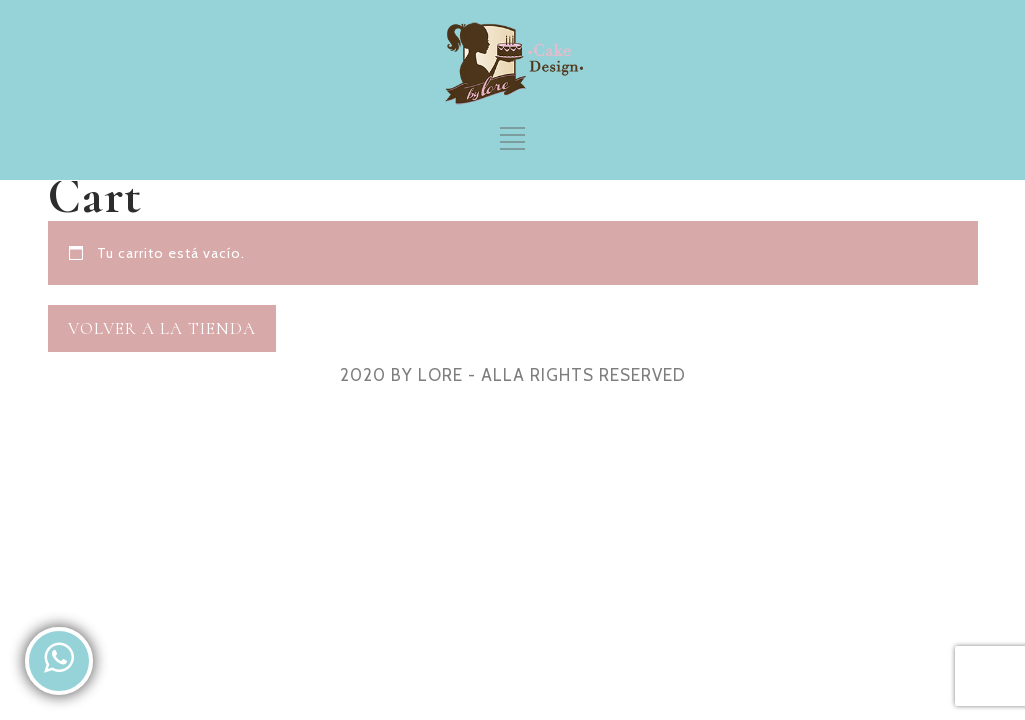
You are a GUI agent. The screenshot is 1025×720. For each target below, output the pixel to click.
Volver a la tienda (162, 328)
